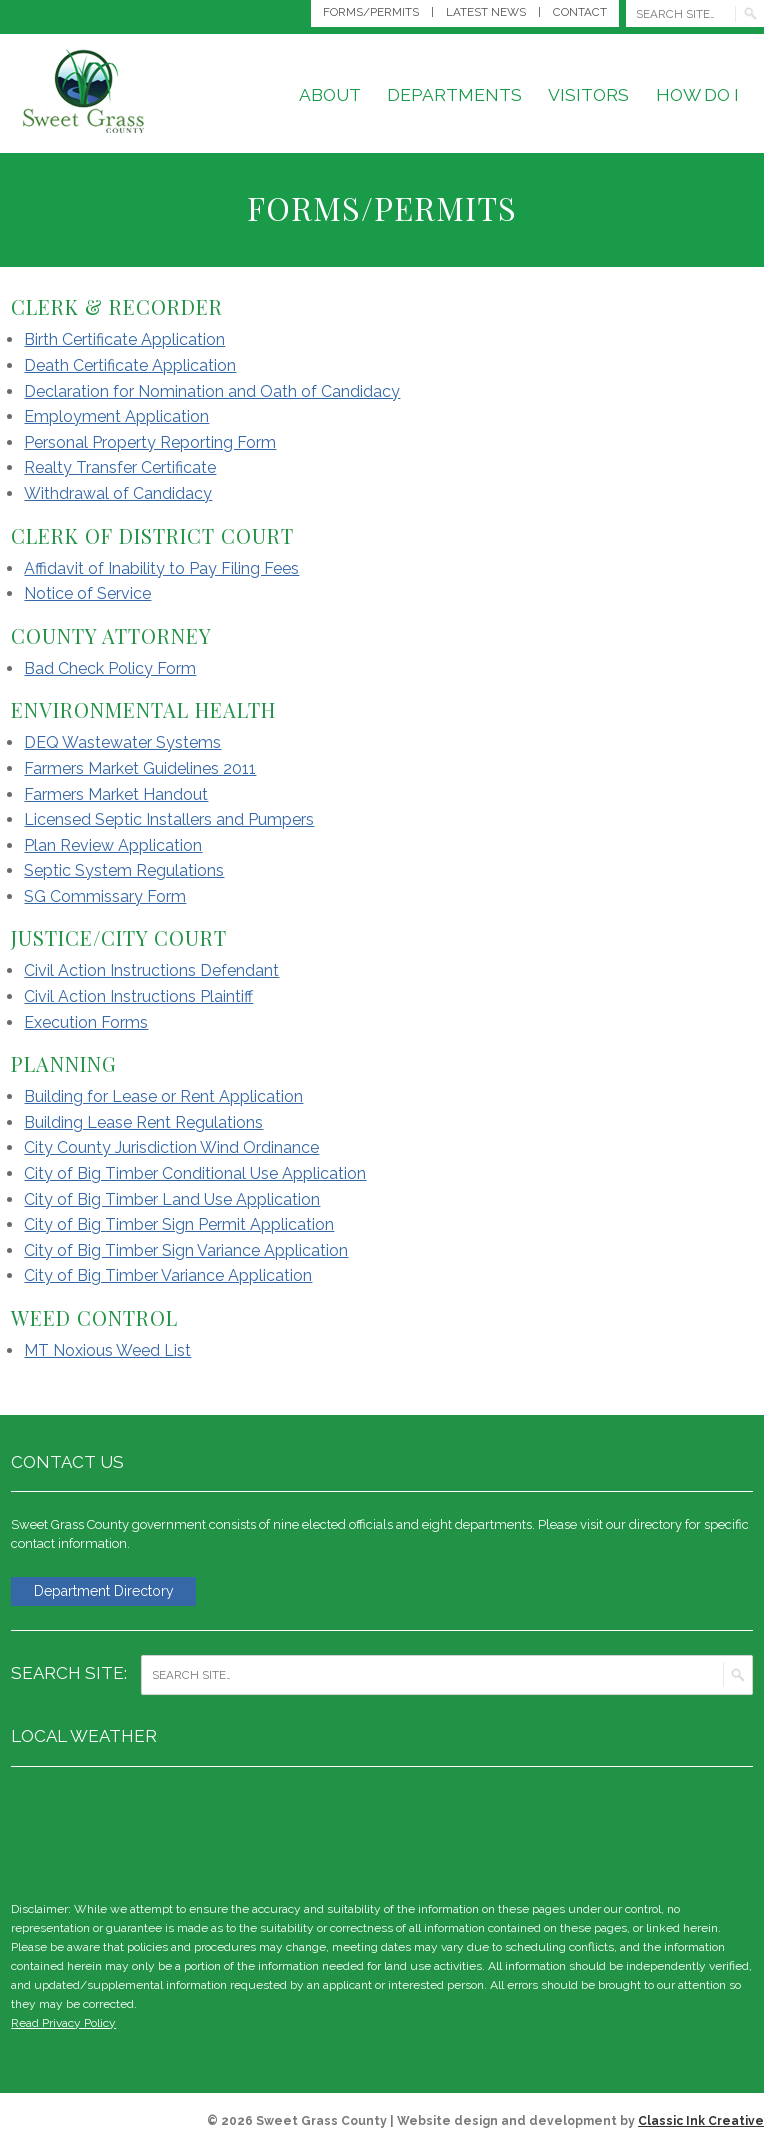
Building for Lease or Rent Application (163, 1096)
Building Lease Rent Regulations (143, 1122)
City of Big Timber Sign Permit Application (179, 1224)
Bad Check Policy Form (110, 668)
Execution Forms (86, 1022)
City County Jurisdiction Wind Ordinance (171, 1147)
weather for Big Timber (743, 1832)
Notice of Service (87, 593)
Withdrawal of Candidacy (118, 493)
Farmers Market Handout (116, 794)
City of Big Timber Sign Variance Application (186, 1250)
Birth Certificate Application (124, 339)
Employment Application (116, 416)
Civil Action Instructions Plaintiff (138, 996)
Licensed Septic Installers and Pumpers (169, 819)
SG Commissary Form (105, 896)
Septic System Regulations (124, 870)
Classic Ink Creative (701, 2123)
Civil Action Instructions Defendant (151, 970)
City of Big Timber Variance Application (168, 1275)
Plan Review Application (113, 845)
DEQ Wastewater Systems (122, 742)
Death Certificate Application (130, 365)
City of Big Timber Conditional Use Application (195, 1173)
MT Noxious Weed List (107, 1350)
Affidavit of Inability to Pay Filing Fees (161, 568)
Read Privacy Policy (63, 2025)
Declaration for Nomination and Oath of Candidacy (212, 391)
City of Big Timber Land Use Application (172, 1199)
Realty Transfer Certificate (120, 467)
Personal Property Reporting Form (150, 442)
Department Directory (112, 1592)
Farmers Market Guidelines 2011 (140, 768)
